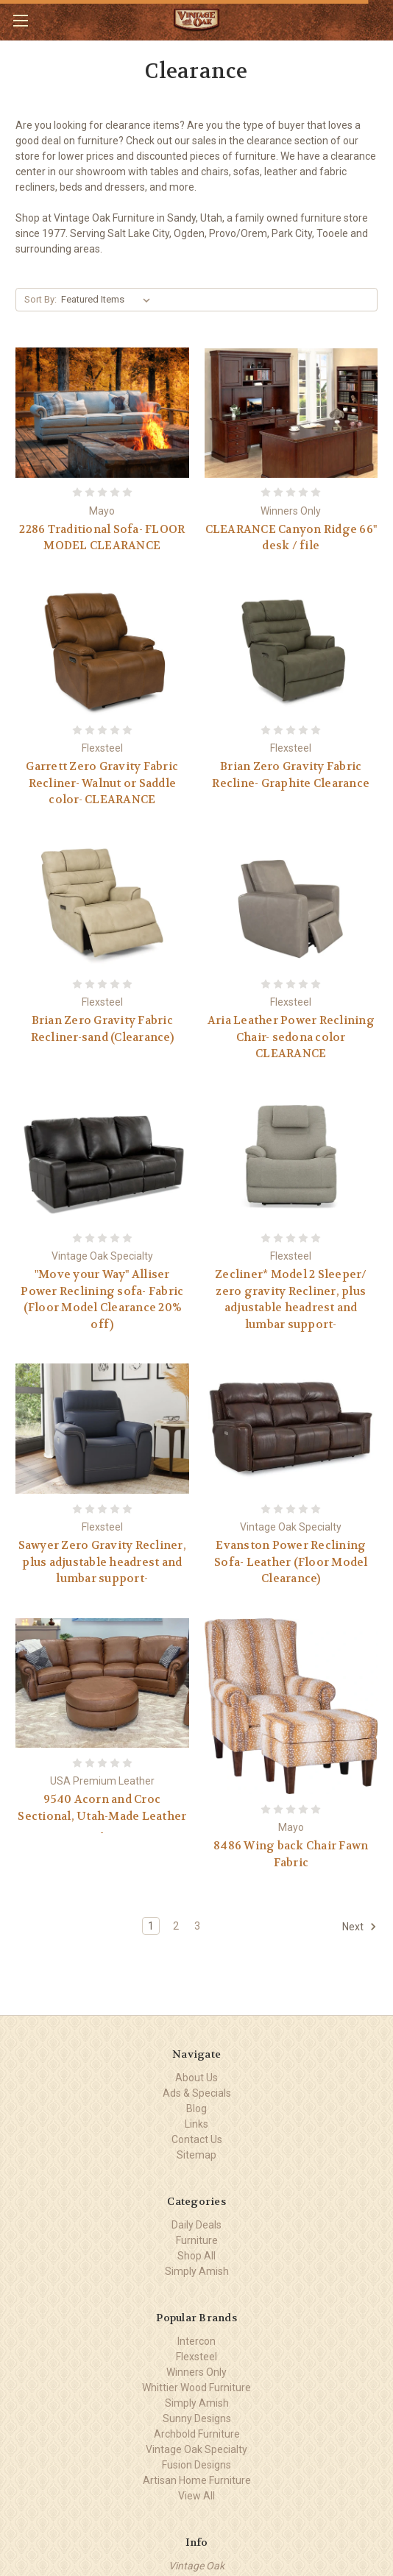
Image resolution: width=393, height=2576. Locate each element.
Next (359, 1926)
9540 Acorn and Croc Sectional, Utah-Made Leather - (102, 1816)
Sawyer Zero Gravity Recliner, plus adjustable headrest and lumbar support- (102, 1562)
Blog (196, 2108)
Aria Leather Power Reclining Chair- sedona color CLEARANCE (291, 1037)
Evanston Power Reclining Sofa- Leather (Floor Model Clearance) (291, 1562)
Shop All (196, 2256)
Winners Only (196, 2372)
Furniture (197, 2240)
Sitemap (196, 2155)
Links (196, 2124)
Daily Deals (196, 2225)
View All (196, 2496)
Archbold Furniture (197, 2434)
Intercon (196, 2341)
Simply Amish (197, 2271)
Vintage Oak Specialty (196, 2449)
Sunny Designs (197, 2418)
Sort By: (40, 299)
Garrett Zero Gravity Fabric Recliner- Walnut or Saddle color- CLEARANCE (102, 783)
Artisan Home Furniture (197, 2480)
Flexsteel (196, 2356)
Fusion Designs (196, 2465)
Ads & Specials (197, 2093)
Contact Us (196, 2139)
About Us (196, 2077)
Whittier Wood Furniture (196, 2387)
